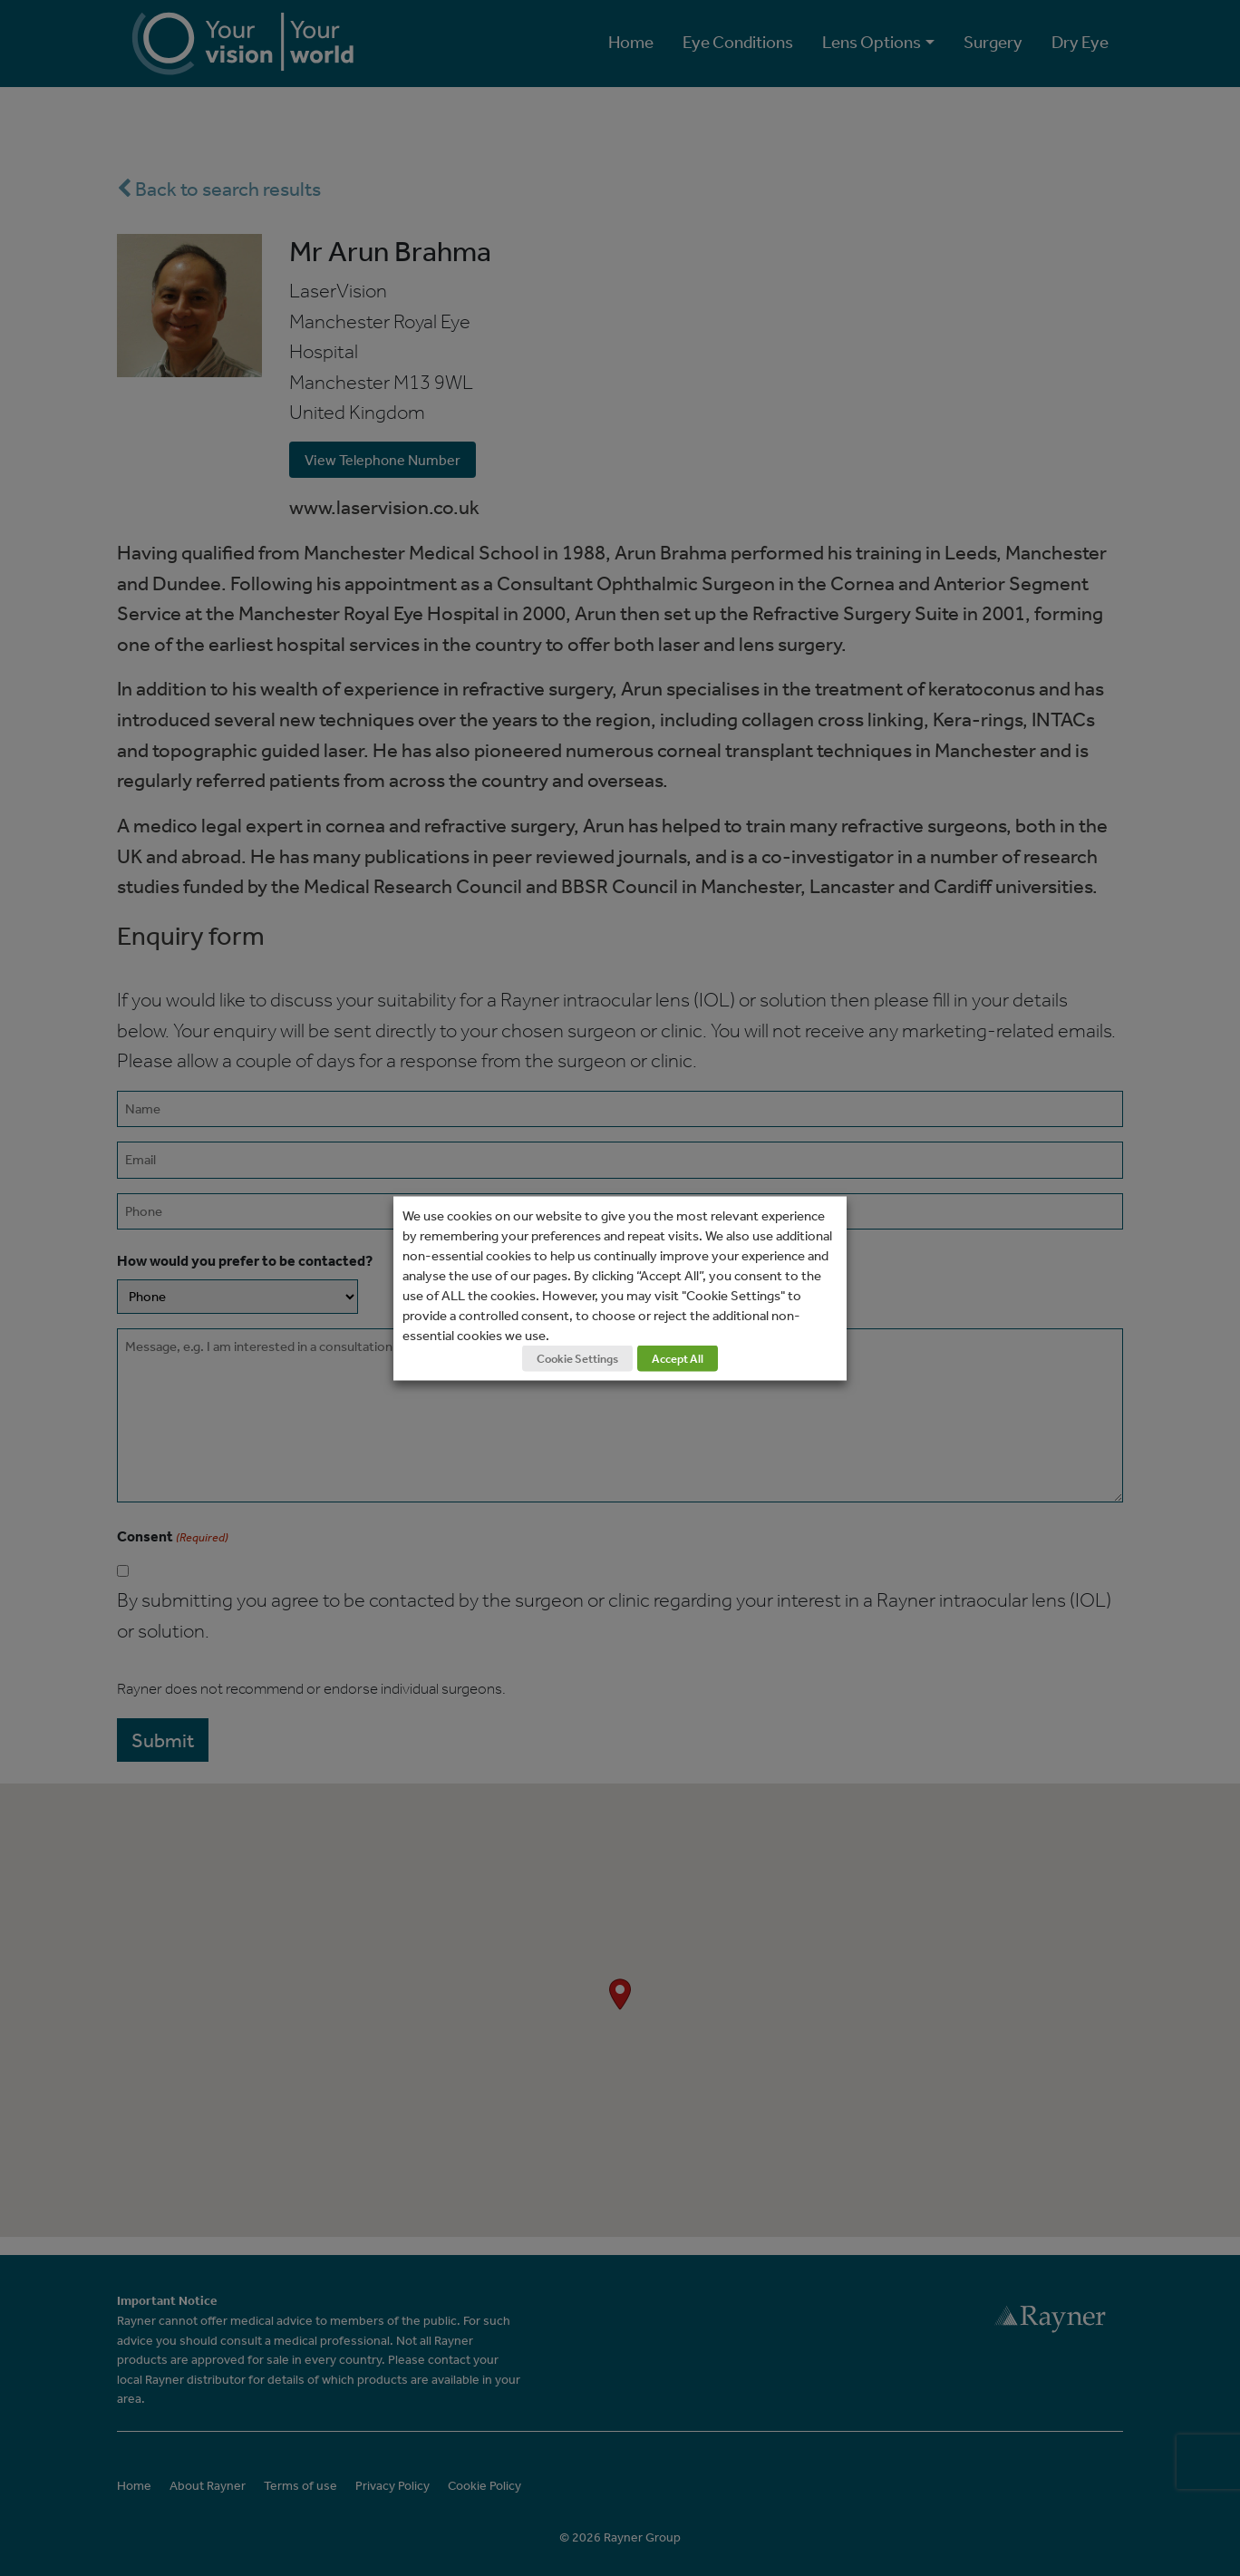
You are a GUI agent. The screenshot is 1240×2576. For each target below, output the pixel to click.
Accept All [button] (677, 1358)
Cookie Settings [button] (577, 1358)
